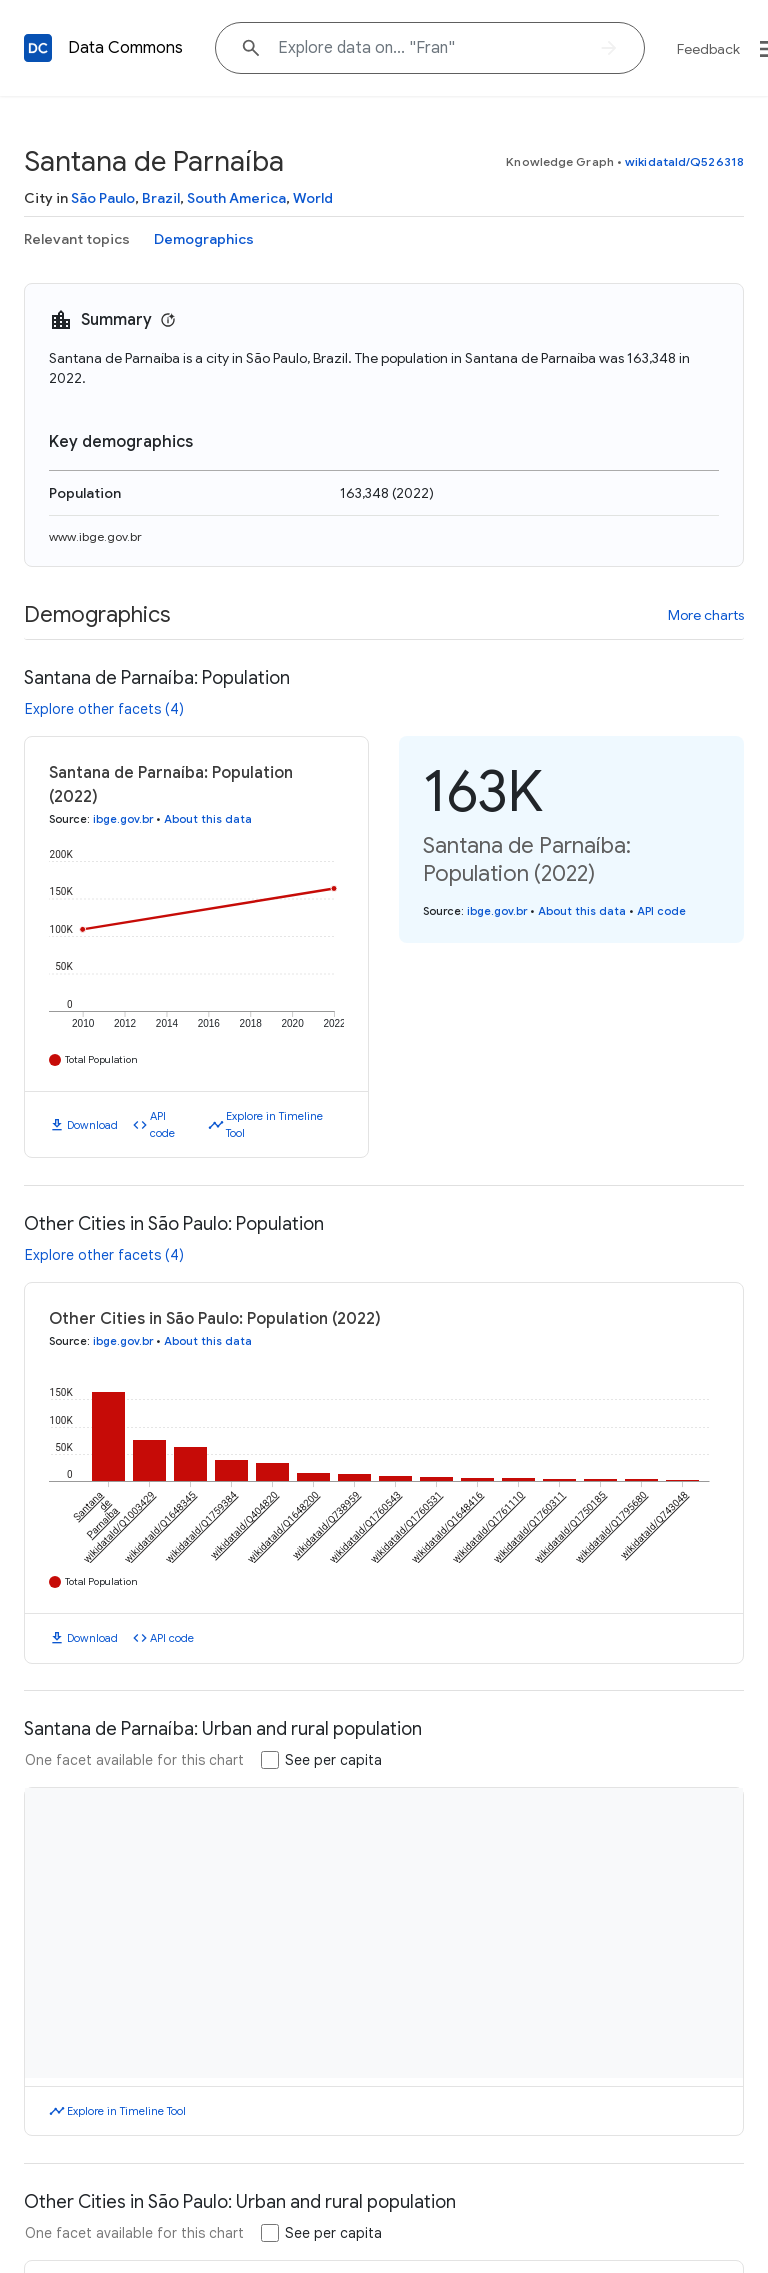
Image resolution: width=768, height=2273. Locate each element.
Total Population (101, 1059)
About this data (208, 819)
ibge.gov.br (123, 819)
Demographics (204, 239)
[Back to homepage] (38, 48)
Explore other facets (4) (104, 709)
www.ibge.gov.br (95, 536)
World (313, 198)
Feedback (708, 49)
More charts (706, 615)
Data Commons (125, 48)
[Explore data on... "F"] (430, 48)
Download (92, 1125)
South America (236, 198)
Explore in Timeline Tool (274, 1124)
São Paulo (103, 198)
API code (162, 1124)
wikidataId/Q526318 (684, 161)
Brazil (161, 198)
